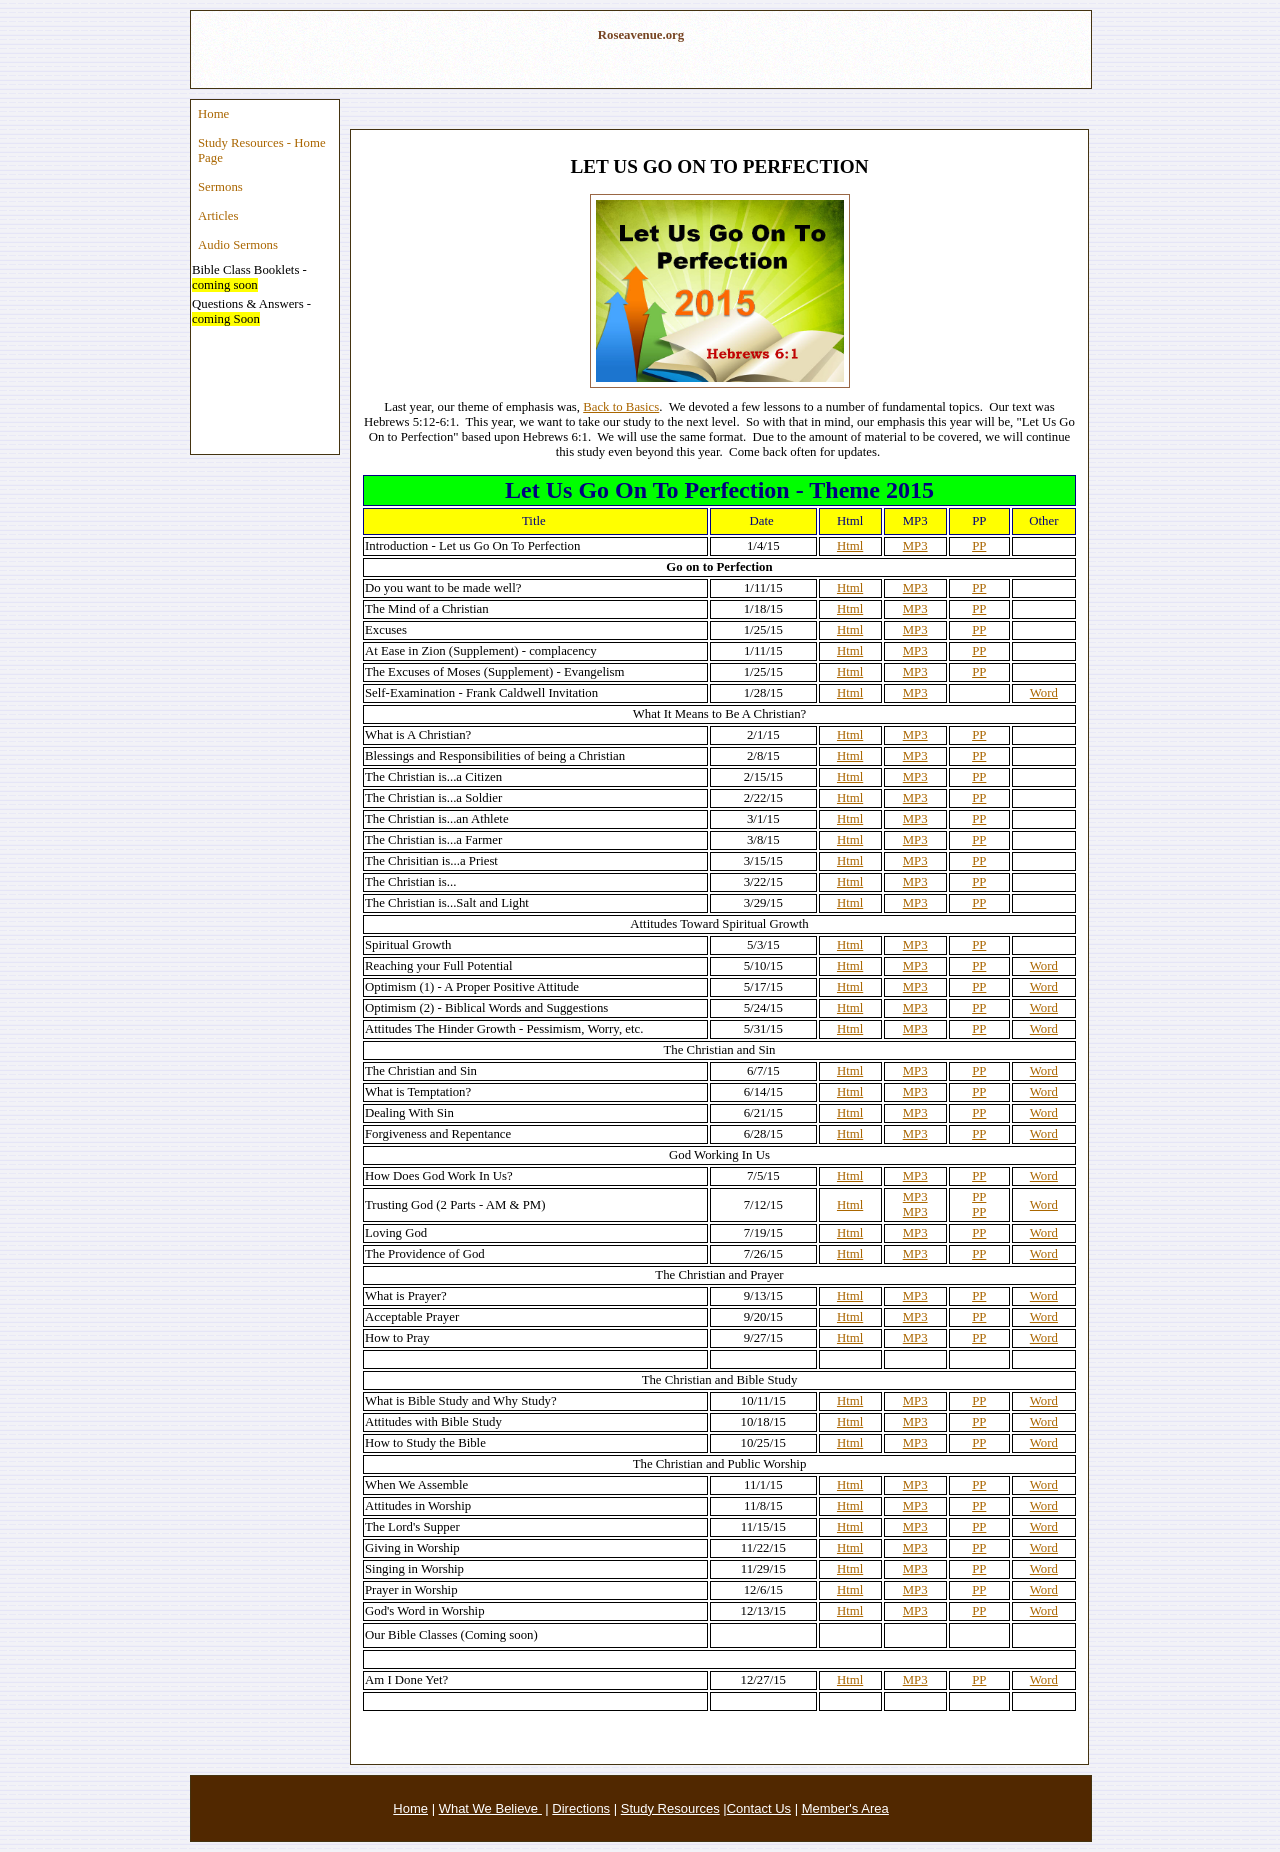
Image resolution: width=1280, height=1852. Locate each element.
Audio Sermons (238, 245)
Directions (581, 1808)
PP (979, 546)
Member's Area (845, 1808)
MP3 (915, 546)
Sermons (220, 187)
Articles (218, 216)
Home (213, 114)
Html (850, 546)
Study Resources (670, 1808)
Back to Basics (621, 407)
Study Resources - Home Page (262, 150)
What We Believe (490, 1808)
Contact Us (759, 1808)
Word (1044, 693)
